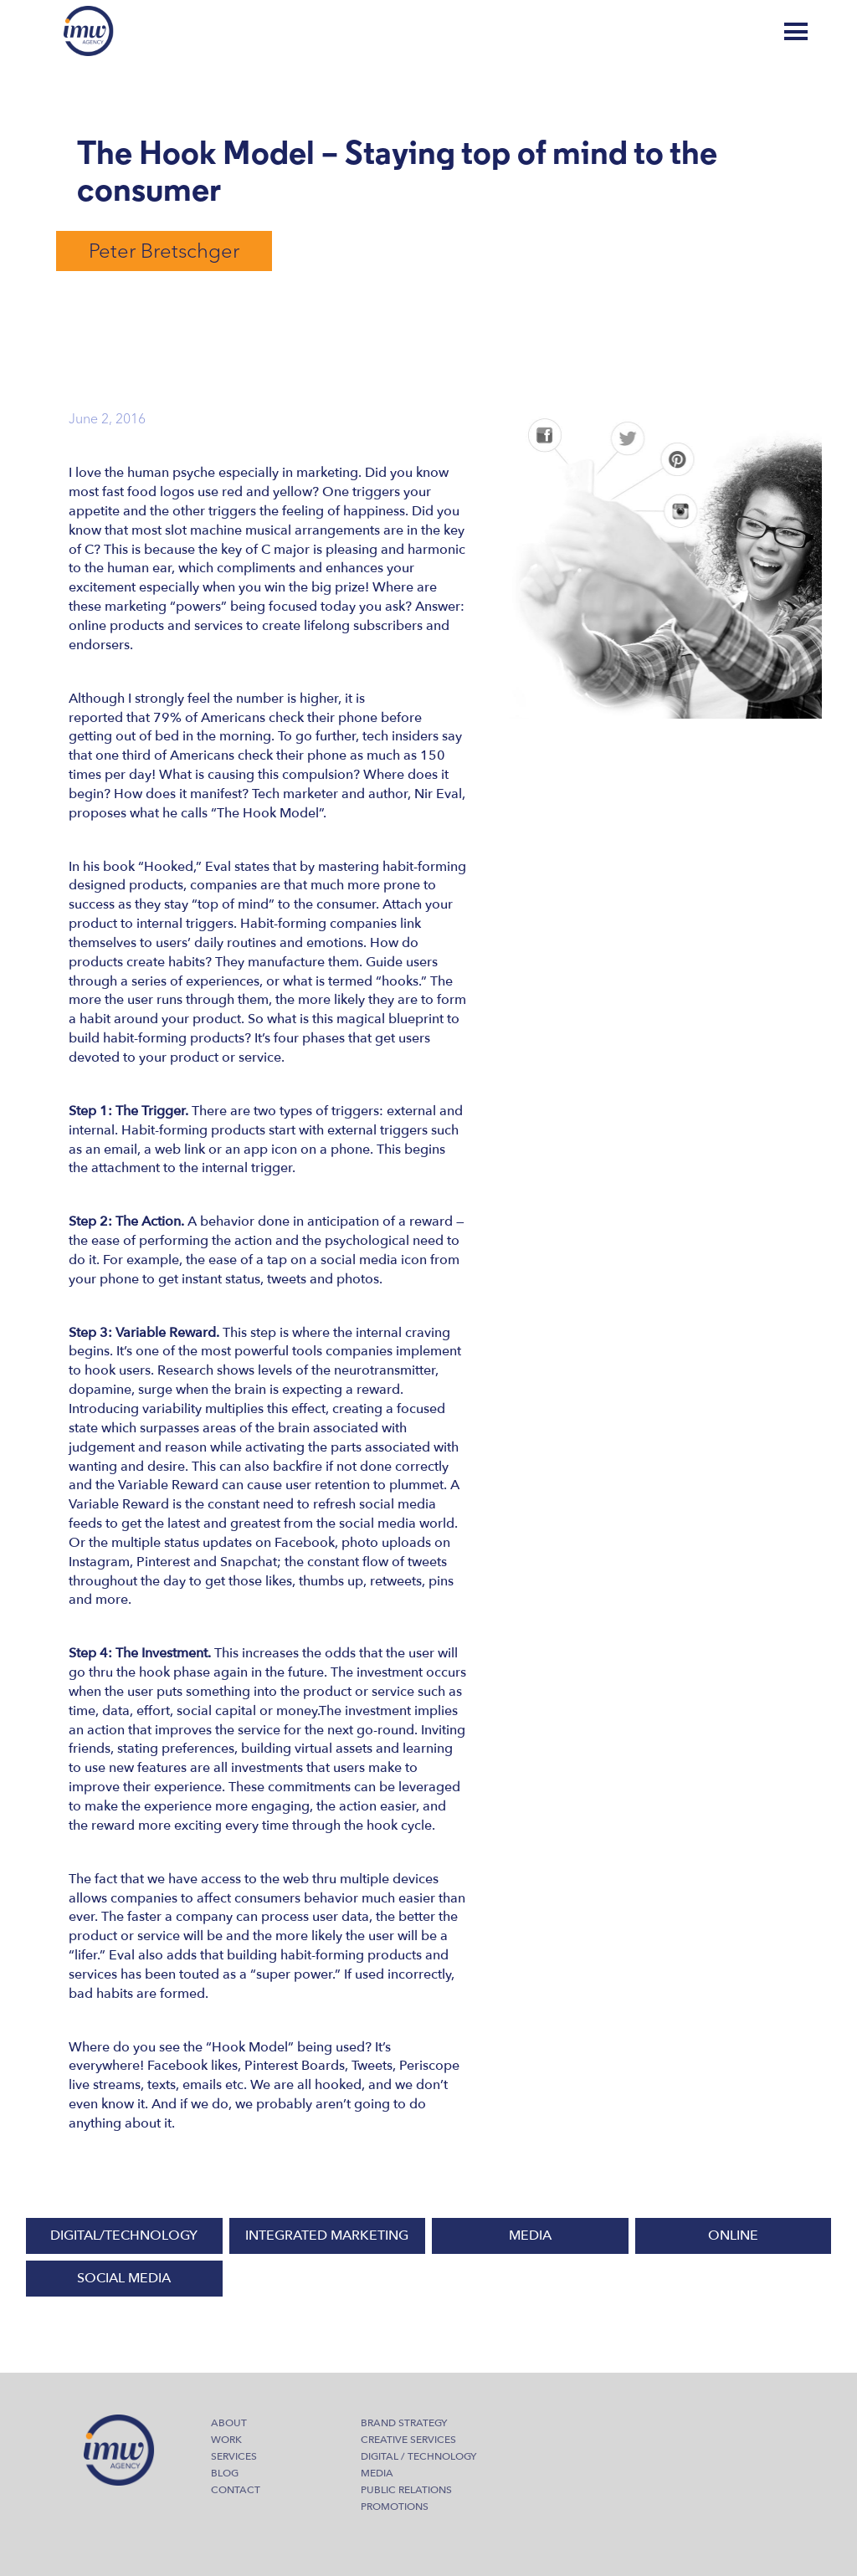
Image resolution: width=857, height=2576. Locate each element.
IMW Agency (89, 31)
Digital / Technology (418, 2456)
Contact (235, 2490)
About (229, 2423)
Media (377, 2473)
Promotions (394, 2506)
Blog (730, 32)
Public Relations (406, 2490)
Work (226, 2439)
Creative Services (408, 2439)
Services (234, 2456)
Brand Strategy (404, 2423)
